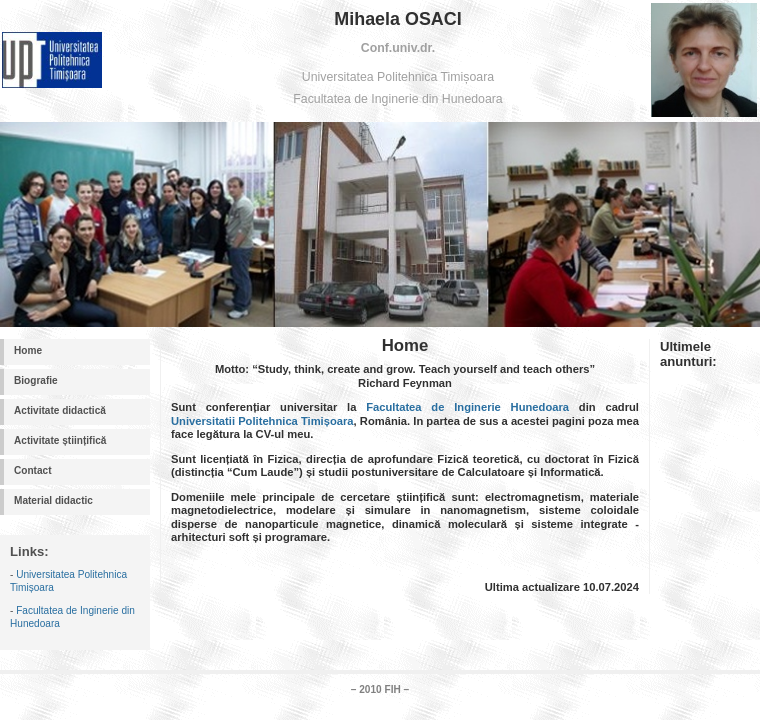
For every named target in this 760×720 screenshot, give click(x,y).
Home (28, 350)
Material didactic (53, 500)
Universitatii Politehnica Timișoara (262, 421)
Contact (33, 470)
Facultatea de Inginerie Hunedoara (467, 407)
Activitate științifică (60, 440)
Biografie (36, 380)
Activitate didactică (60, 410)
